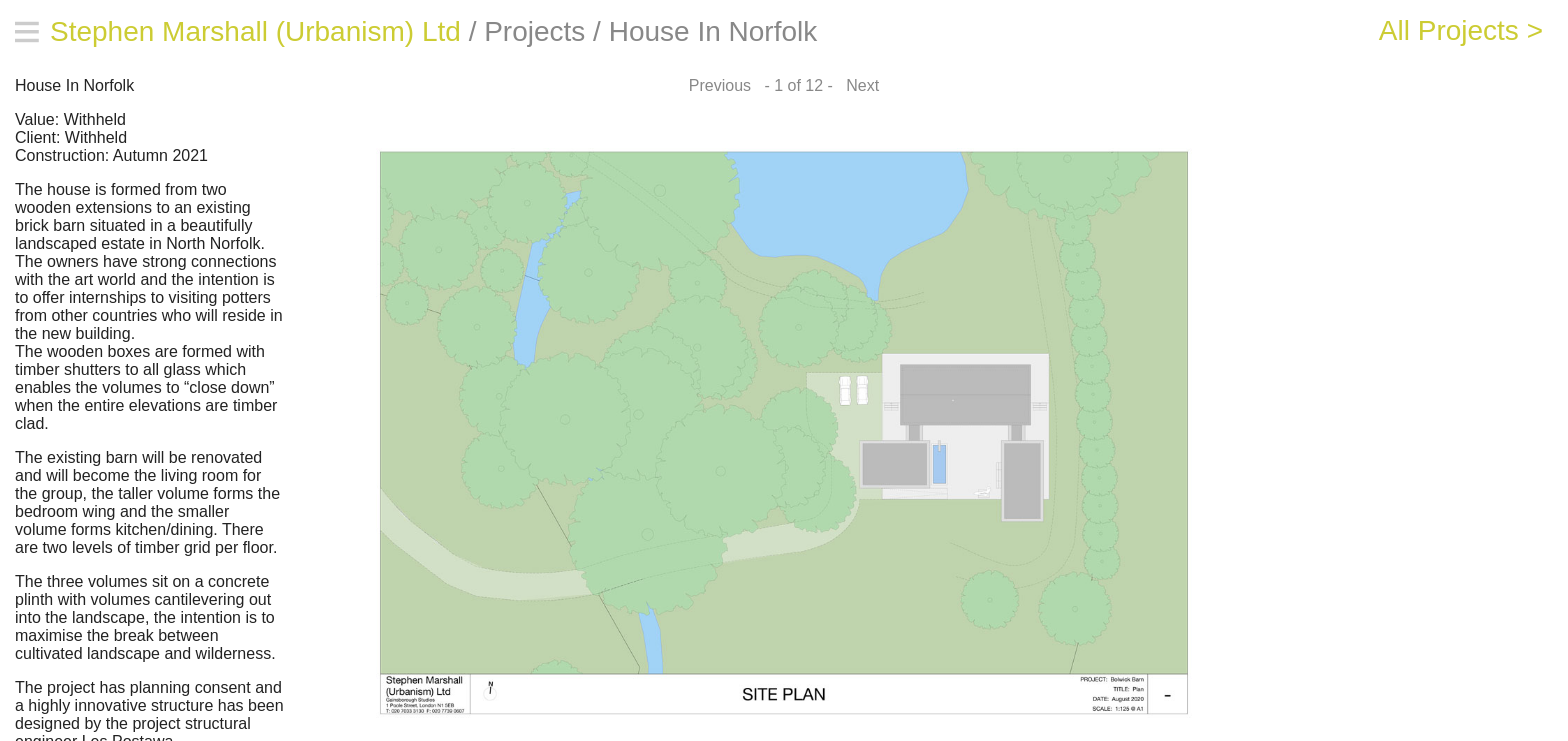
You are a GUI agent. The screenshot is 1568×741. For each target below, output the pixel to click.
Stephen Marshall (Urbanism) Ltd (255, 31)
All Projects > (1461, 30)
